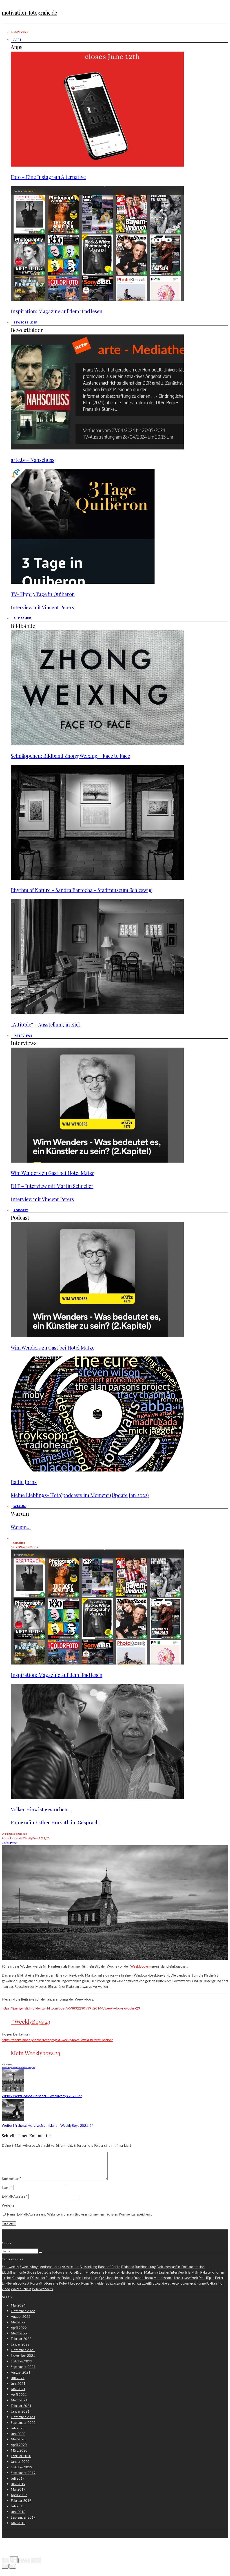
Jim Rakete (203, 2278)
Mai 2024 (18, 2311)
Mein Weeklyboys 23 (35, 2053)
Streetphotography (182, 2289)
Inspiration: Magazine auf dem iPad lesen (56, 311)
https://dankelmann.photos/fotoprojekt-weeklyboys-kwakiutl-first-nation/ (57, 2040)
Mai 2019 (18, 2495)
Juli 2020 (17, 2433)
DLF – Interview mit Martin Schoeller (52, 1186)
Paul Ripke (206, 2283)
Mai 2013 (18, 2528)
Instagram (162, 2278)
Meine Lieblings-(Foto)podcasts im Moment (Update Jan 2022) (80, 1495)
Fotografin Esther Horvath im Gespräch (55, 1822)
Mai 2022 (18, 2327)
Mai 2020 (18, 2444)
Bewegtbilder (25, 322)
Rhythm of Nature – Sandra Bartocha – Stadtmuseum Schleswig (81, 890)
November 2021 (23, 2361)
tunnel (202, 2289)
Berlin (115, 2272)
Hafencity (112, 2278)
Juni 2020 (18, 2439)
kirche (6, 2283)
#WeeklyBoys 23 (30, 2021)
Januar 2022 (20, 2350)
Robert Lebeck (69, 2289)
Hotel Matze (144, 2278)
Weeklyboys (139, 1966)
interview (177, 2278)
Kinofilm (217, 2278)
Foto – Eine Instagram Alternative (48, 177)
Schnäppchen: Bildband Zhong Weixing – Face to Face (70, 755)
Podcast (20, 1210)
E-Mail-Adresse (15, 2202)
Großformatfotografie (87, 2278)
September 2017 (23, 2523)
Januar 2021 (20, 2417)
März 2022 (19, 2338)
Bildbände (22, 618)
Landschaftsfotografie (65, 2283)
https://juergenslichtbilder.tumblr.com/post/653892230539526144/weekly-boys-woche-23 (71, 2008)
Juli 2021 (17, 2383)
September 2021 (23, 2372)
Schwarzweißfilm (118, 2289)
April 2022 (19, 2333)
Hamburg (127, 2278)
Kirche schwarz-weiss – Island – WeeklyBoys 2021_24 (47, 2125)
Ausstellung (88, 2272)
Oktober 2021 (21, 2366)
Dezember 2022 (23, 2316)
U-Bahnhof (215, 2289)
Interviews (22, 1035)
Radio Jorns (24, 1481)
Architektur (70, 2272)
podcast (23, 2289)
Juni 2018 (18, 2517)
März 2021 (19, 2405)
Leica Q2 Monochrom (107, 2283)
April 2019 (19, 2500)
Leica (86, 2283)
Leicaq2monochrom (138, 2283)
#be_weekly (10, 2272)
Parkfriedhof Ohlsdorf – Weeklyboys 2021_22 (42, 2096)
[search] (40, 2257)
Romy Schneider (93, 2289)
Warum (19, 1506)
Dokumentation (193, 2272)
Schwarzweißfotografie (26, 2067)
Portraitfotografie (44, 2289)
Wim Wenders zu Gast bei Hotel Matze (52, 1173)
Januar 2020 (20, 2467)
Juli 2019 (17, 2484)
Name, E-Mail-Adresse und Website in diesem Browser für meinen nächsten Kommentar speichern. (79, 2220)
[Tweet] (13, 1842)
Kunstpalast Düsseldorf (29, 2283)
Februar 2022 (21, 2344)
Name (7, 2193)
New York (191, 2283)
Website (8, 2211)
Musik (178, 2283)
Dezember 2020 (23, 2422)
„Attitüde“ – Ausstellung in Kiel (45, 1024)
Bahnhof (104, 2272)
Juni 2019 (18, 2489)
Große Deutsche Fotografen (48, 2278)
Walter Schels (21, 2294)
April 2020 (19, 2450)
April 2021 (19, 2400)
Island (14, 2067)
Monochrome (163, 2283)
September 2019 (23, 2478)
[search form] (20, 2256)
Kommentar (11, 2184)
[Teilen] (5, 1842)
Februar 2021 (21, 2411)
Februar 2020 (21, 2461)
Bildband (127, 2272)
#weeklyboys (7, 2067)
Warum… (21, 1527)
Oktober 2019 (21, 2472)
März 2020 (19, 2456)
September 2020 (23, 2428)
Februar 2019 (21, 2506)
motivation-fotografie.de (29, 12)
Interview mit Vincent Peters (42, 607)
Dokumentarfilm (169, 2272)
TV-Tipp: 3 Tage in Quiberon (43, 594)
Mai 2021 (18, 2394)
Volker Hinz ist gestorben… (41, 1809)
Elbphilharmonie (14, 2278)
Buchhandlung (145, 2272)
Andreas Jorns (50, 2272)
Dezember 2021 (23, 2355)
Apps (17, 39)
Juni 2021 (18, 2389)
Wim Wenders (42, 2294)
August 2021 (20, 2378)
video (6, 2294)
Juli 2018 (17, 2511)
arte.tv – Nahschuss (32, 459)
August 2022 (20, 2322)
